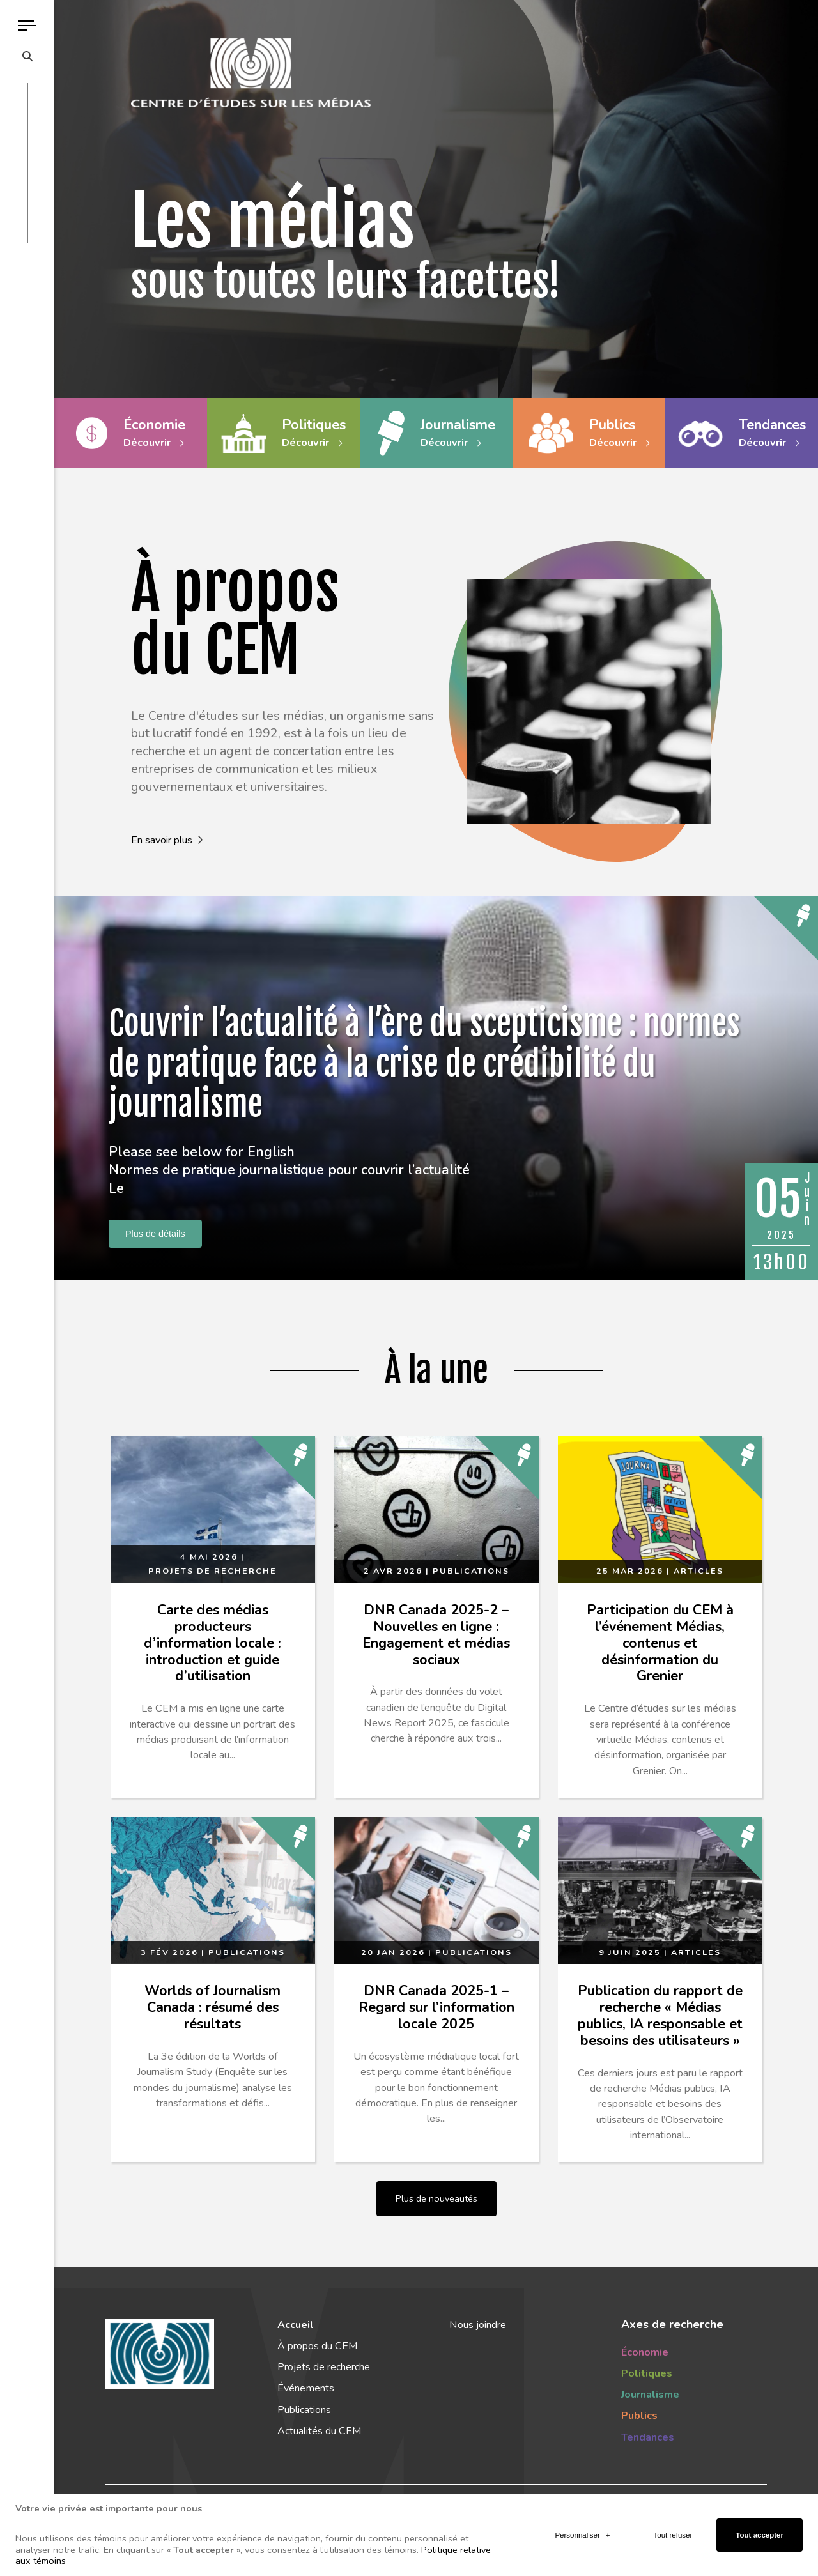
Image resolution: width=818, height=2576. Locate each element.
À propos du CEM (317, 2346)
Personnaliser (582, 2525)
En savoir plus (167, 840)
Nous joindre (477, 2325)
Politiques (646, 2373)
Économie (644, 2352)
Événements (305, 2388)
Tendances (647, 2437)
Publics (639, 2416)
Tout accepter (759, 2525)
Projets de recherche (323, 2367)
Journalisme (650, 2395)
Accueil (295, 2325)
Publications (304, 2410)
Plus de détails (155, 1234)
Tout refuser (673, 2525)
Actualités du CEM (319, 2431)
